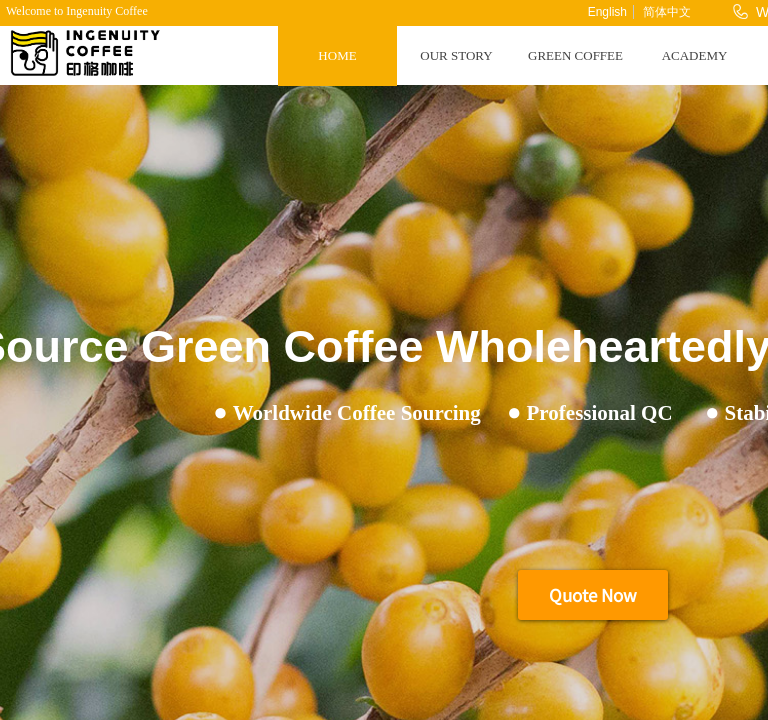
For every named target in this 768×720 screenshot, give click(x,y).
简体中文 (667, 12)
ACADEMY (695, 55)
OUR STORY (456, 55)
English (607, 12)
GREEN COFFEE (575, 55)
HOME (337, 55)
